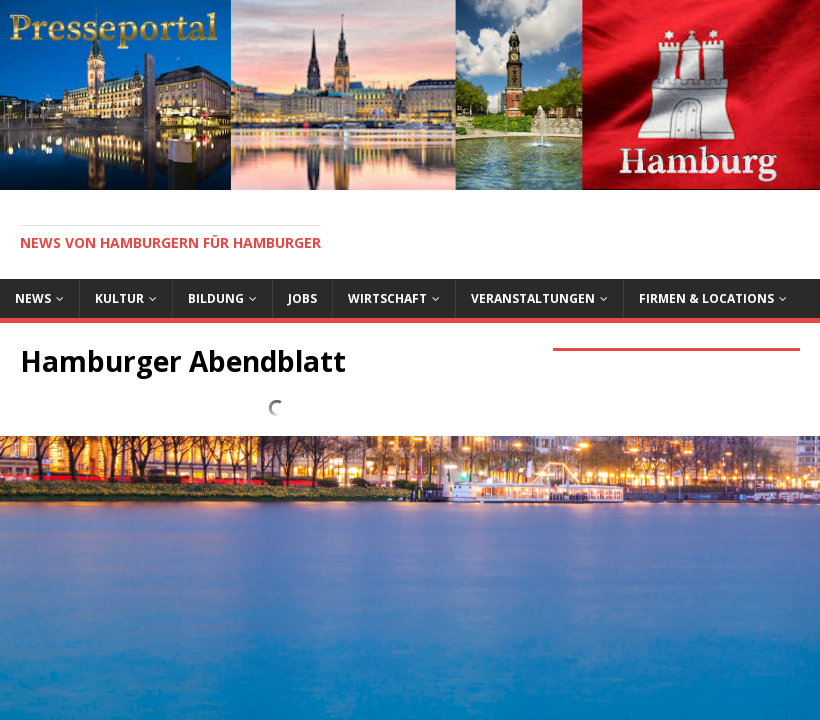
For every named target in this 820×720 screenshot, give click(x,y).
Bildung (216, 298)
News (33, 298)
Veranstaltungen (533, 298)
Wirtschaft (387, 298)
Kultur (119, 298)
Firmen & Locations (706, 298)
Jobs (302, 298)
